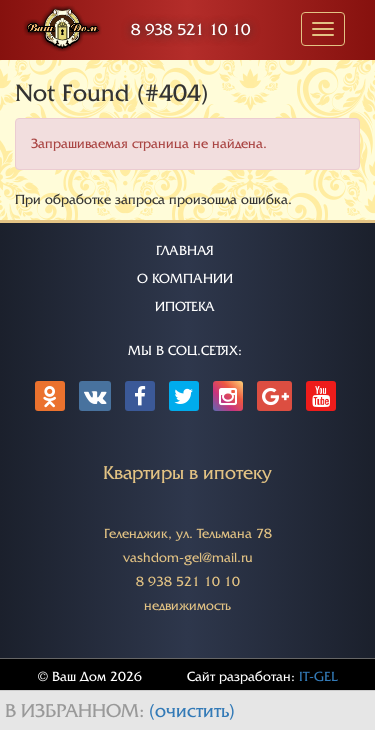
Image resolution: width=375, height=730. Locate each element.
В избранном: (77, 711)
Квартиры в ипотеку (187, 473)
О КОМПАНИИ (185, 278)
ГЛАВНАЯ (185, 250)
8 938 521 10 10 (190, 30)
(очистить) (192, 711)
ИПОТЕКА (185, 306)
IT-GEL (318, 676)
